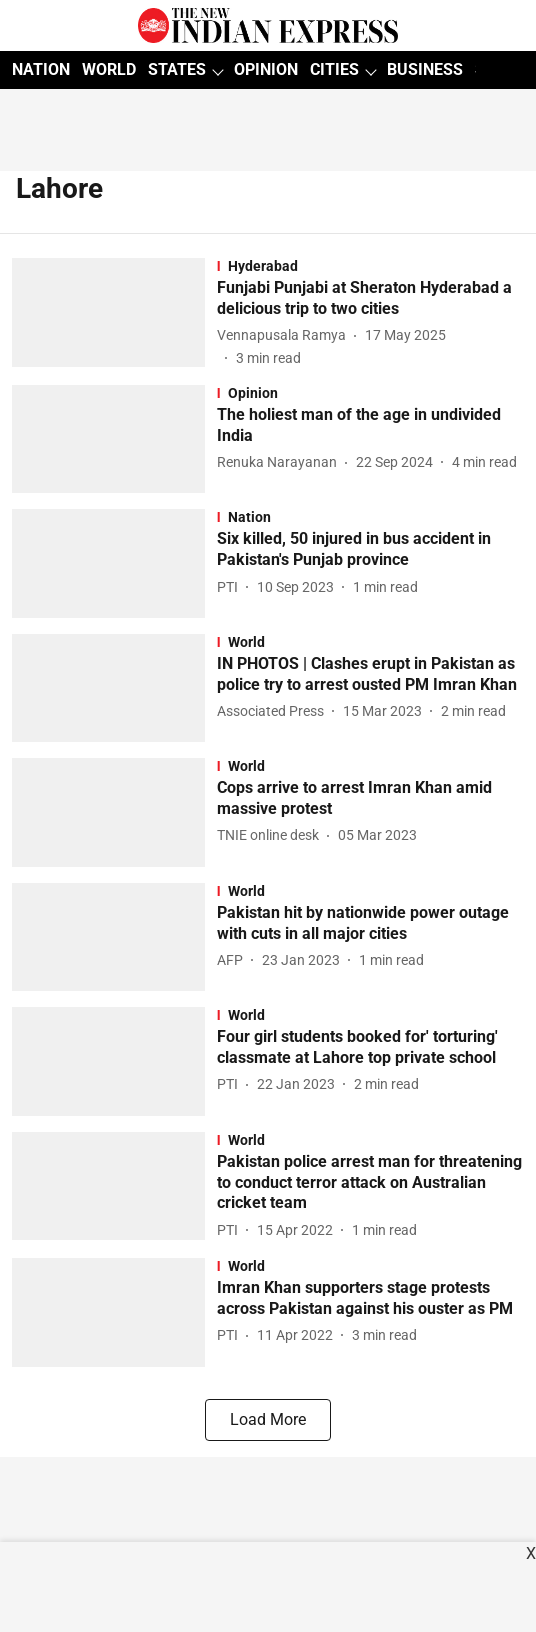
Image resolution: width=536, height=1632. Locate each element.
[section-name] (370, 266)
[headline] (370, 299)
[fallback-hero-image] (114, 313)
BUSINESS (425, 69)
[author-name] (285, 335)
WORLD (109, 69)
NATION (41, 69)
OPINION (266, 69)
